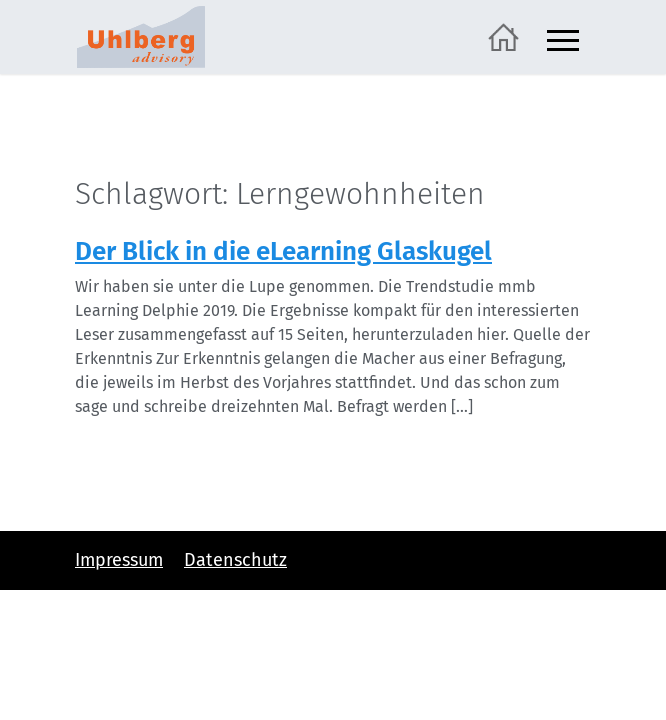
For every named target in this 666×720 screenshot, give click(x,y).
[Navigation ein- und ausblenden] (563, 37)
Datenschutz (235, 560)
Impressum (119, 560)
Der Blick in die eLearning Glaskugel (283, 251)
